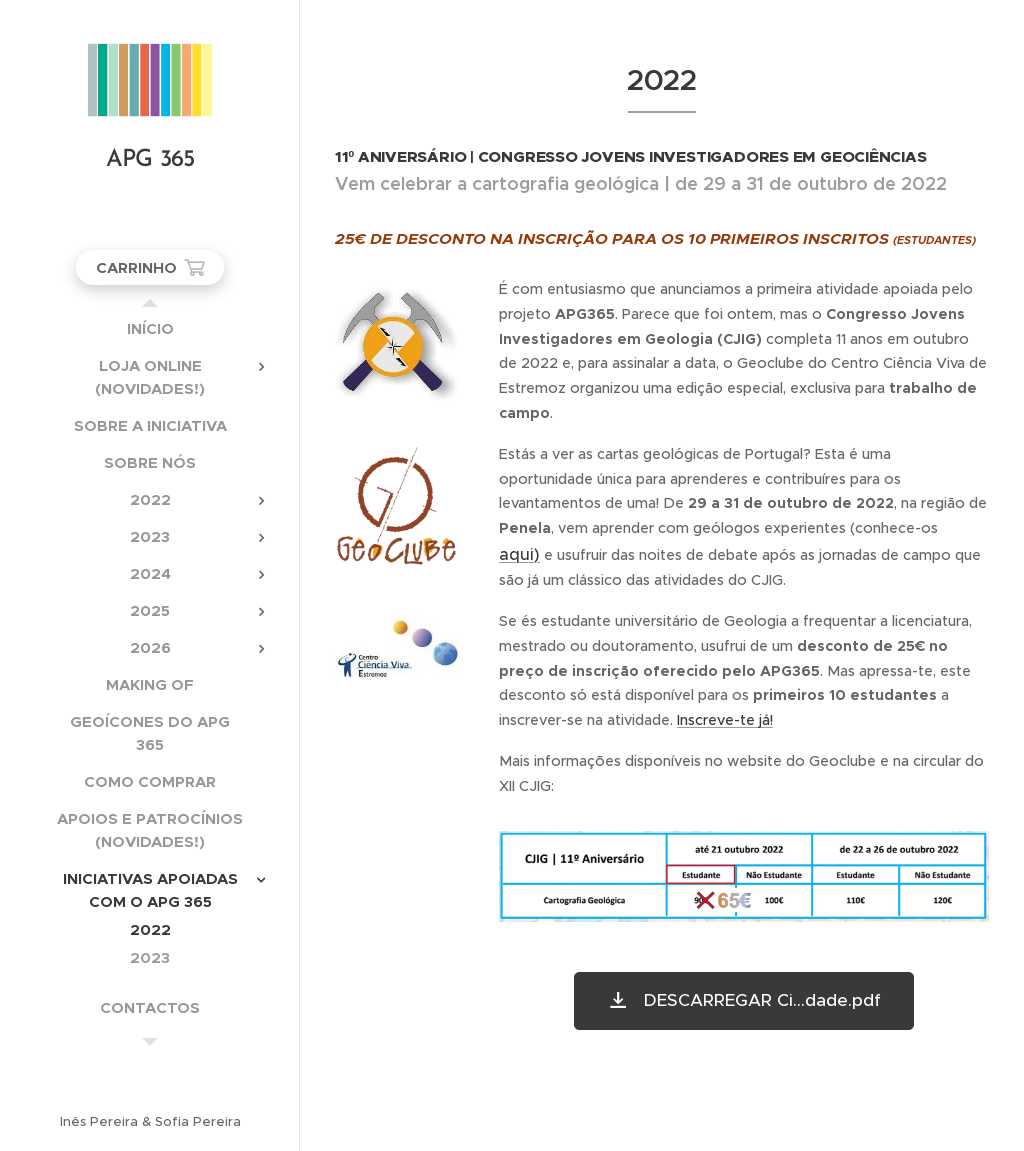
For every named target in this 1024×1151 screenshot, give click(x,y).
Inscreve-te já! (725, 720)
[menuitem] (150, 328)
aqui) (519, 554)
